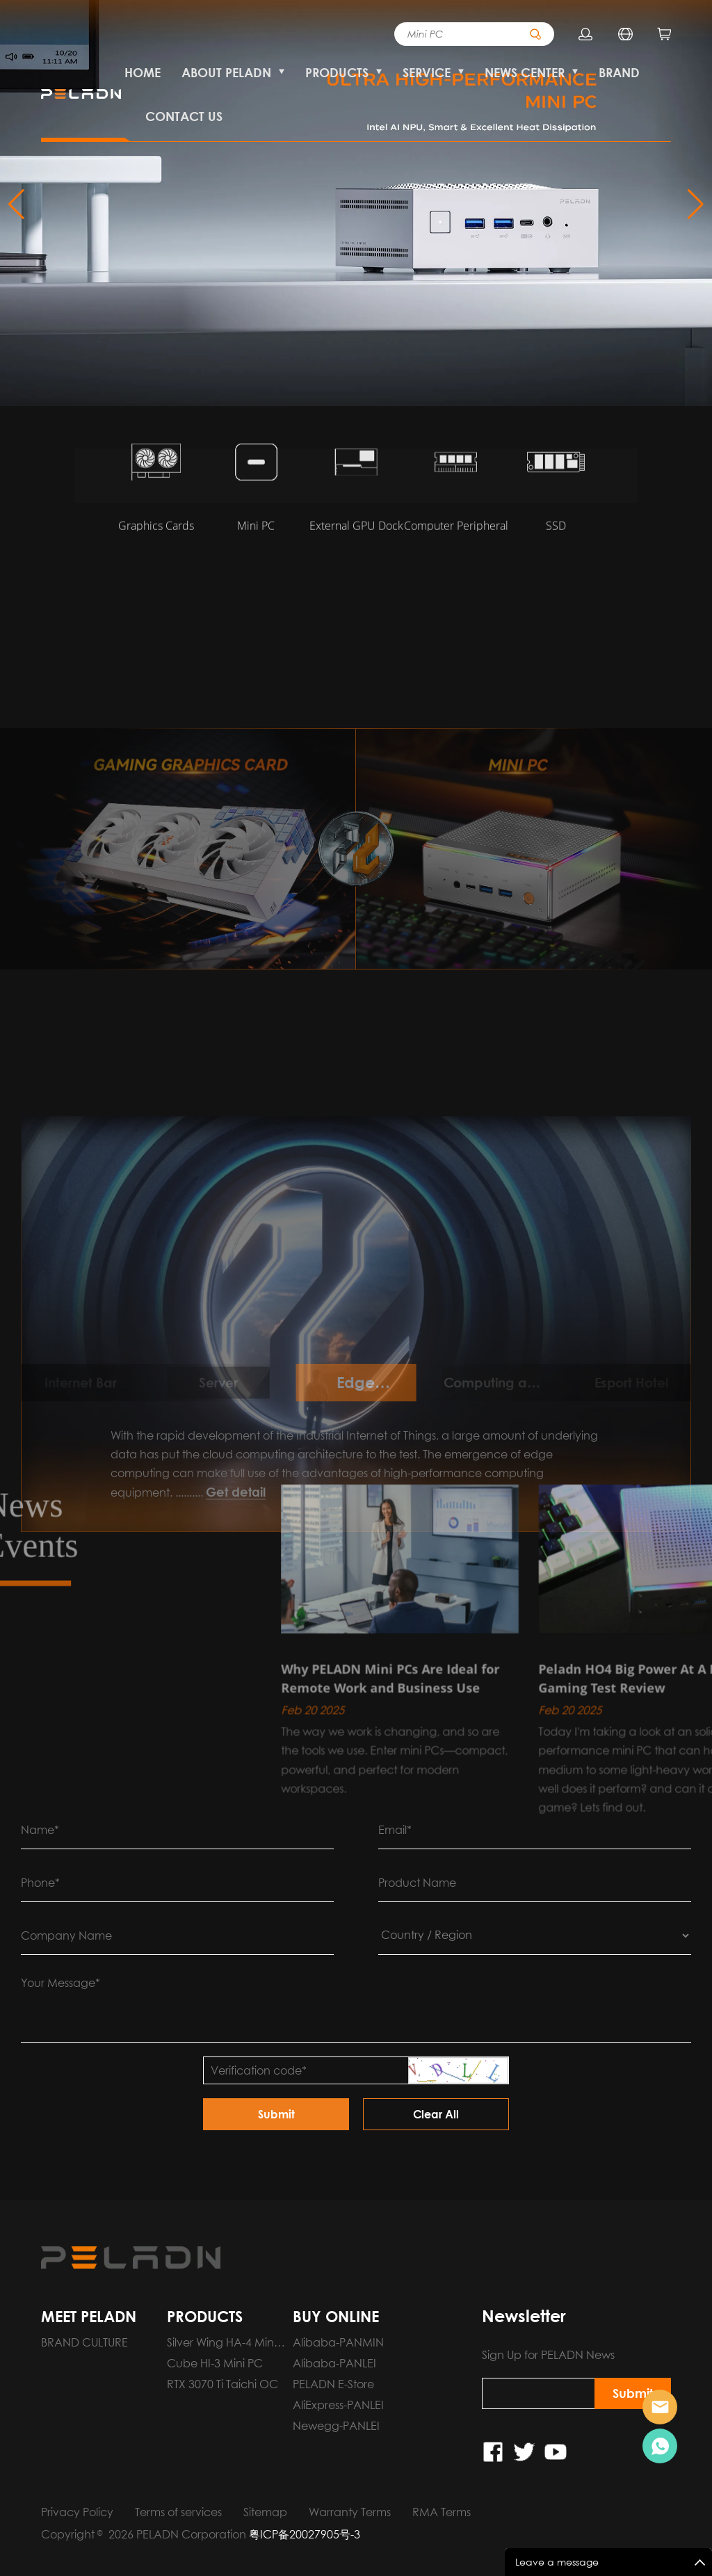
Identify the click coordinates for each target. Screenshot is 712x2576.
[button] (695, 204)
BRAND (619, 72)
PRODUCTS (337, 72)
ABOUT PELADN (226, 72)
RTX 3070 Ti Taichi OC (222, 2384)
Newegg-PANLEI (336, 2426)
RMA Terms (441, 2512)
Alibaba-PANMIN (338, 2342)
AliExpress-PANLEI (338, 2405)
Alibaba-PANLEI (334, 2363)
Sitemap (265, 2512)
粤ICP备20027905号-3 (304, 2534)
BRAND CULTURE (84, 2342)
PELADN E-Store (333, 2384)
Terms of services (178, 2512)
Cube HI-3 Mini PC (215, 2363)
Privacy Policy (77, 2512)
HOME (142, 72)
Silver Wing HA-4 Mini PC (221, 2344)
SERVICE (427, 72)
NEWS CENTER (525, 72)
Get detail (236, 1660)
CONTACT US (183, 116)
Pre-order (659, 2407)
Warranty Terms (350, 2512)
